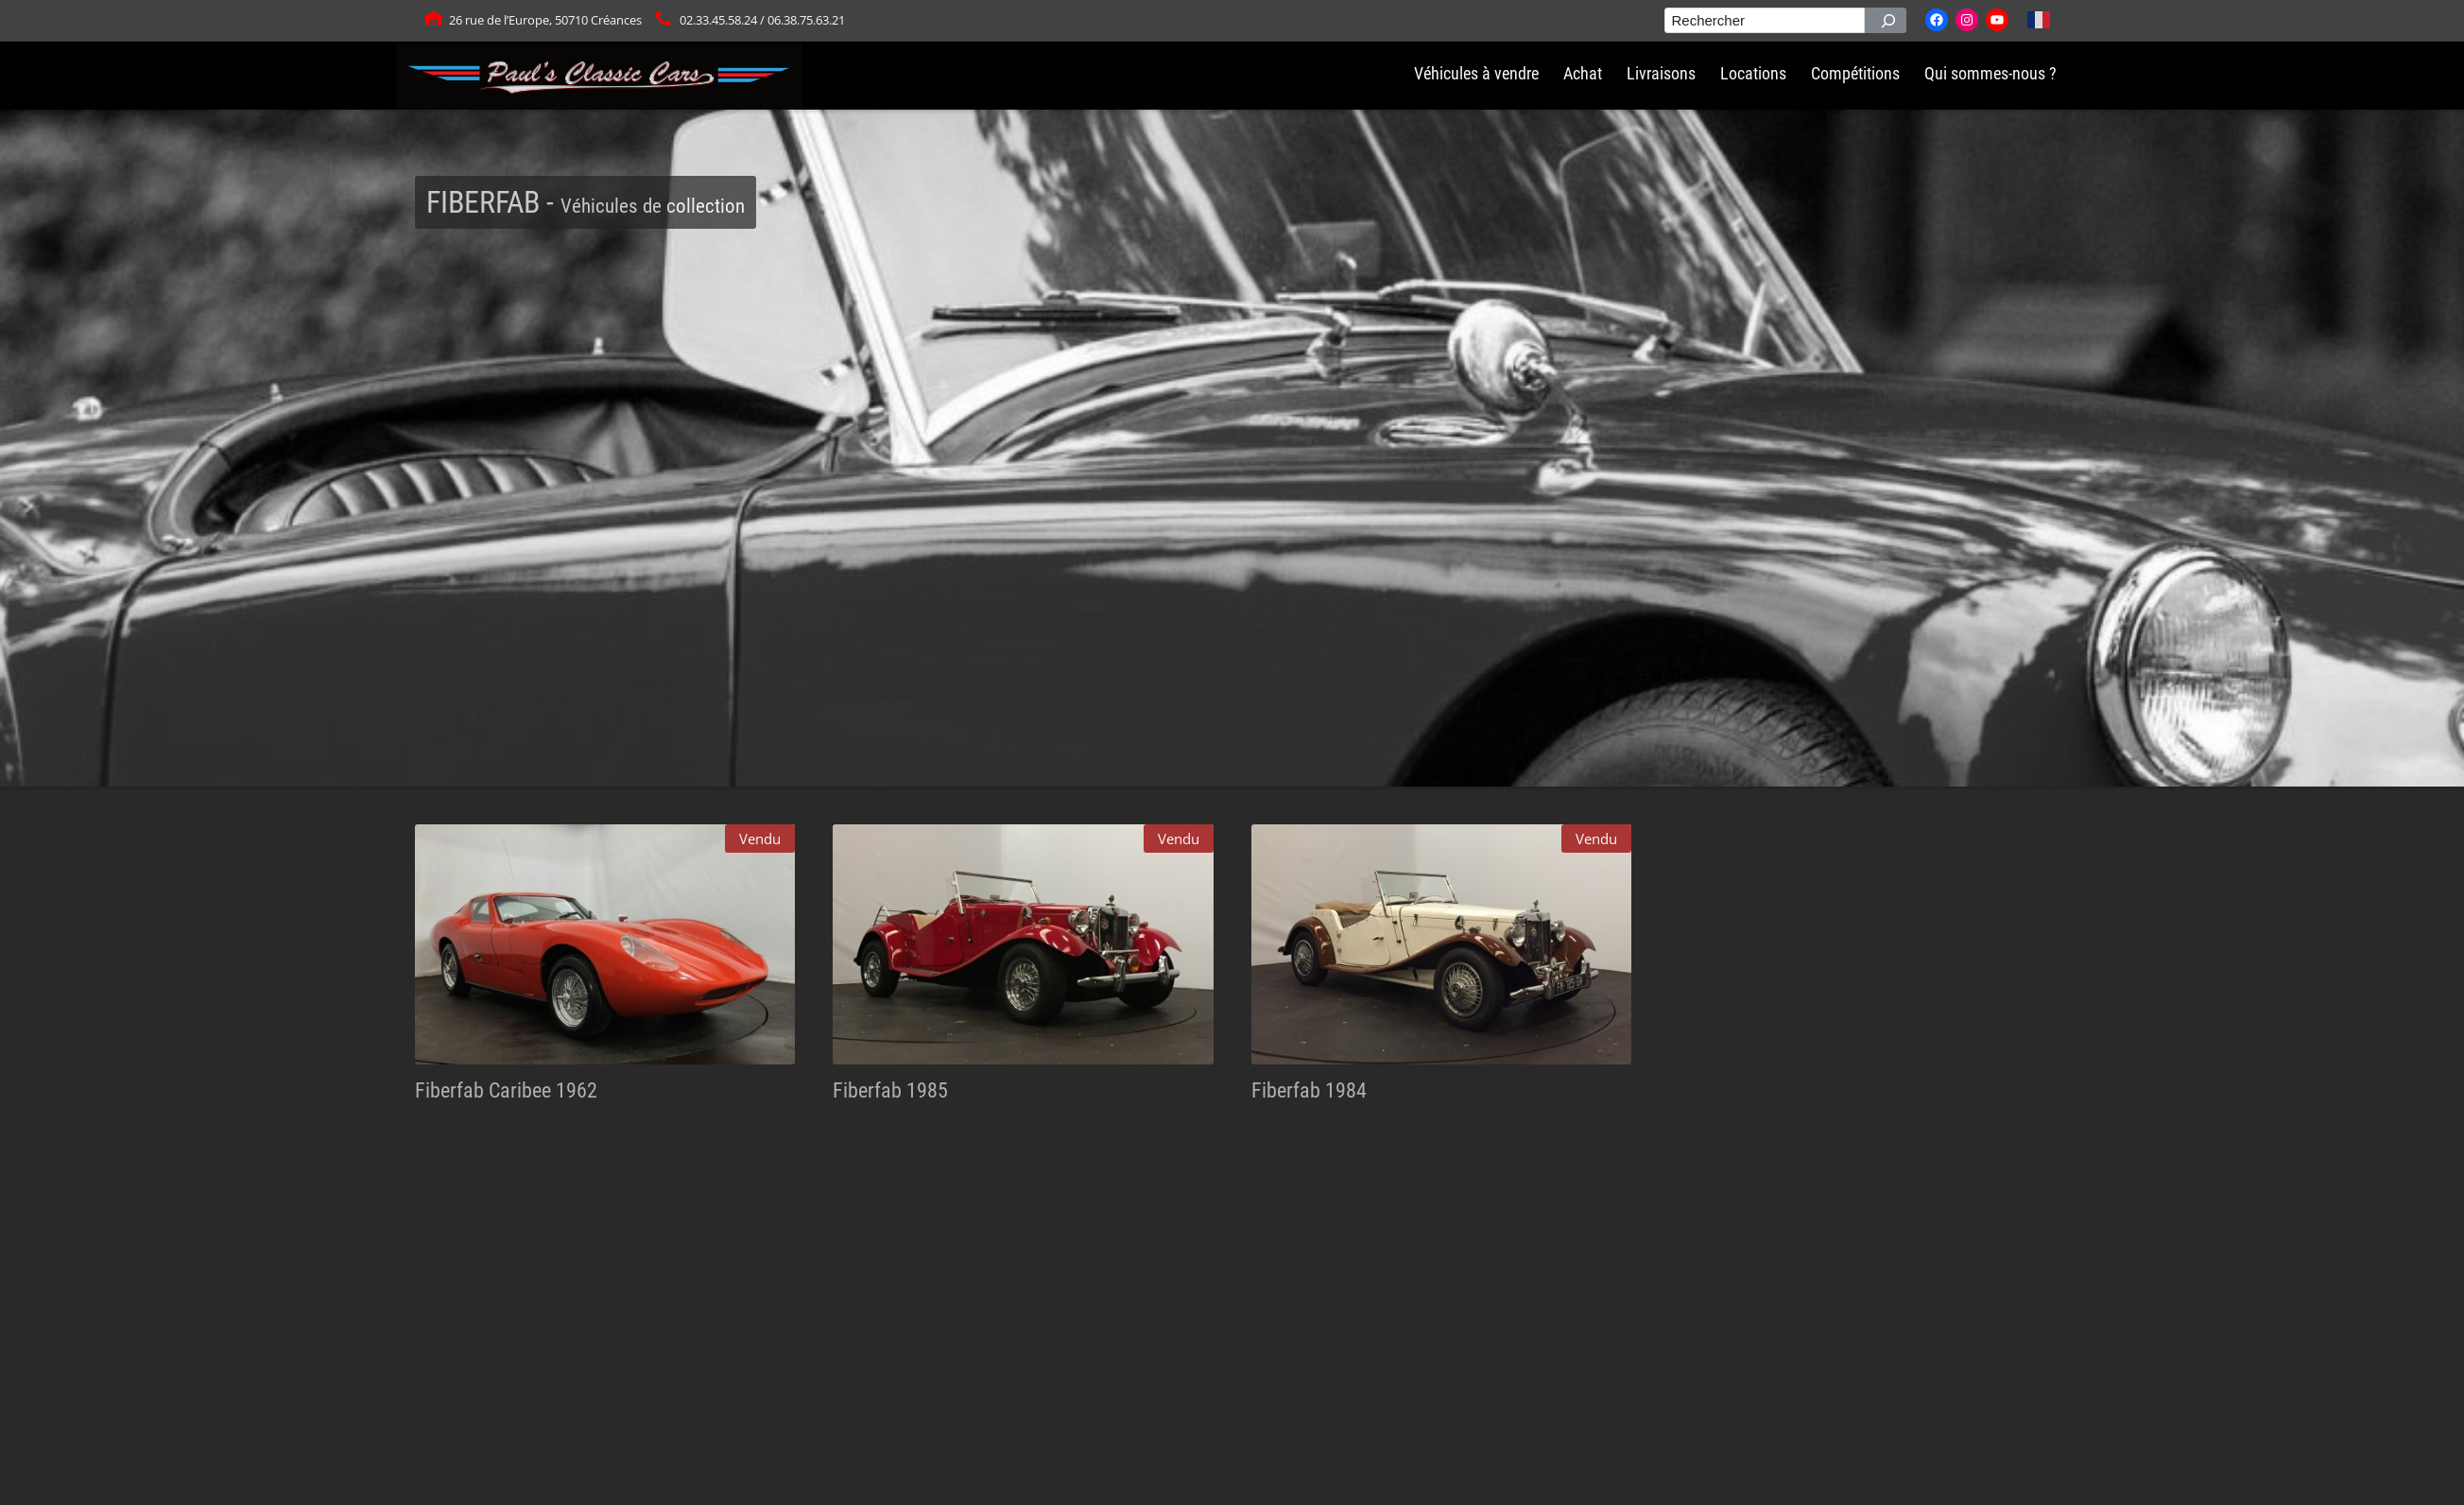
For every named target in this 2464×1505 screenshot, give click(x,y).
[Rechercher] (1885, 20)
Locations (1753, 73)
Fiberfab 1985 (890, 1090)
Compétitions (1855, 73)
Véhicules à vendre (1476, 73)
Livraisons (1661, 73)
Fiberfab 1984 (1309, 1090)
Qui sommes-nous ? (1990, 73)
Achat (1582, 73)
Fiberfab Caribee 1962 (506, 1090)
